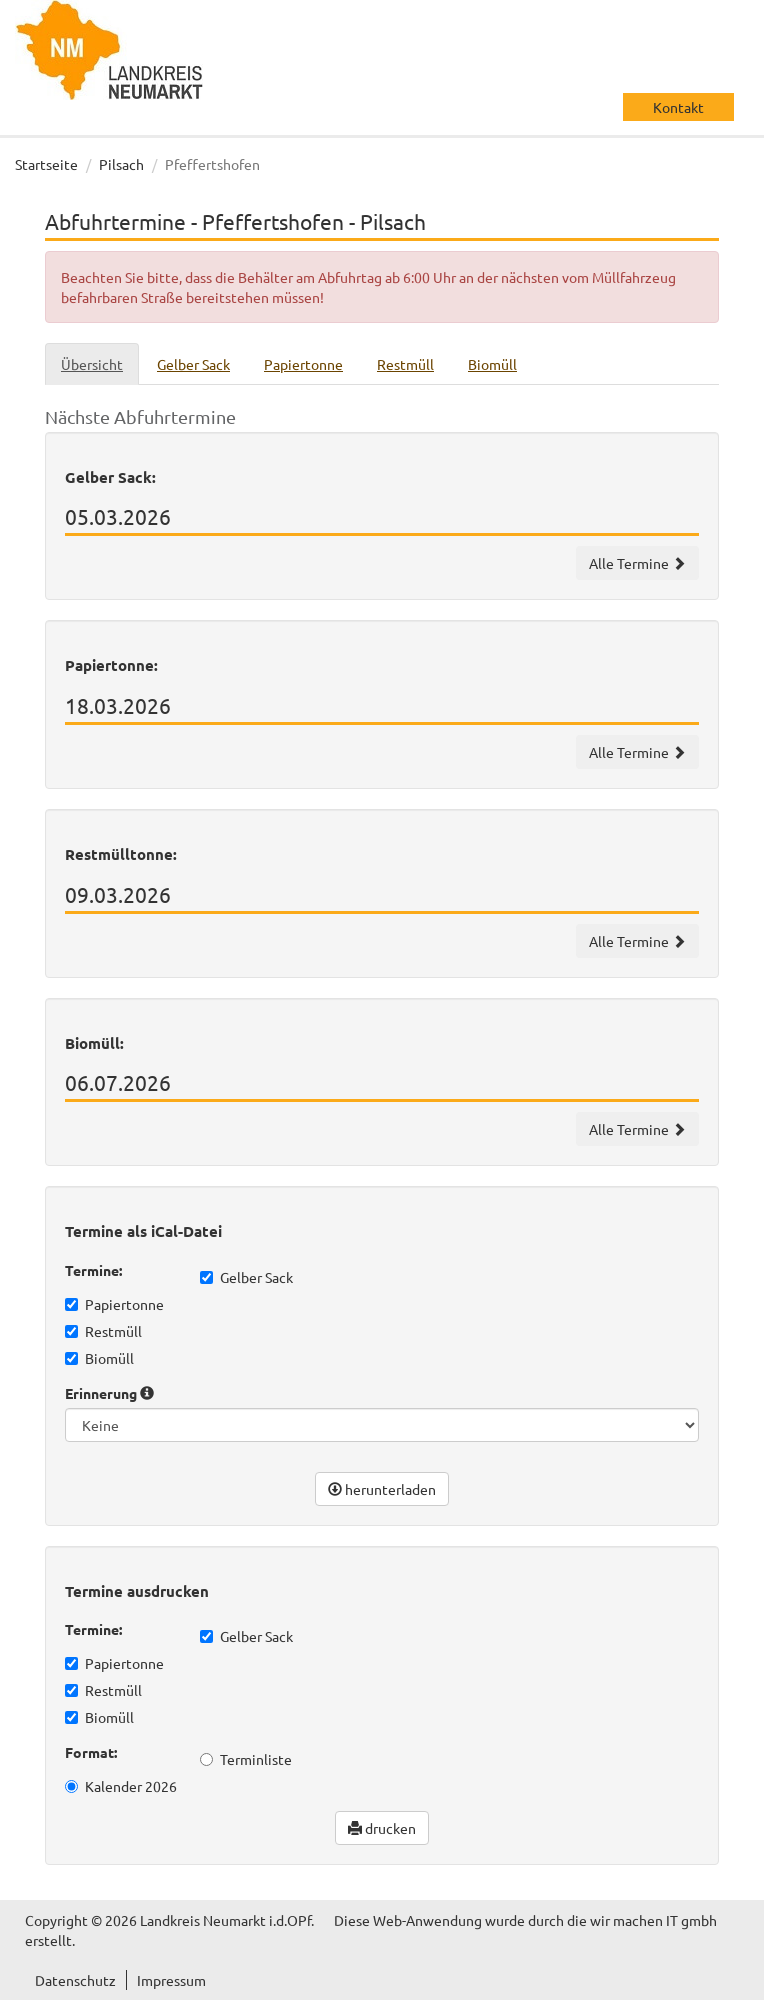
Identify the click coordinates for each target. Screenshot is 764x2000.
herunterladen (382, 1489)
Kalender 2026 (121, 1786)
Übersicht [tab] (92, 364)
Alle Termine (637, 563)
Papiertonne (114, 1304)
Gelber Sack (246, 1277)
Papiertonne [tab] (303, 364)
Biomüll (99, 1358)
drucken (382, 1828)
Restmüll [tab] (405, 364)
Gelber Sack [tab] (193, 364)
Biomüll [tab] (492, 364)
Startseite (46, 164)
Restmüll (103, 1331)
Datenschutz (75, 1980)
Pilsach (121, 164)
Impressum (171, 1980)
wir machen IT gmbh (653, 1920)
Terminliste (246, 1759)
